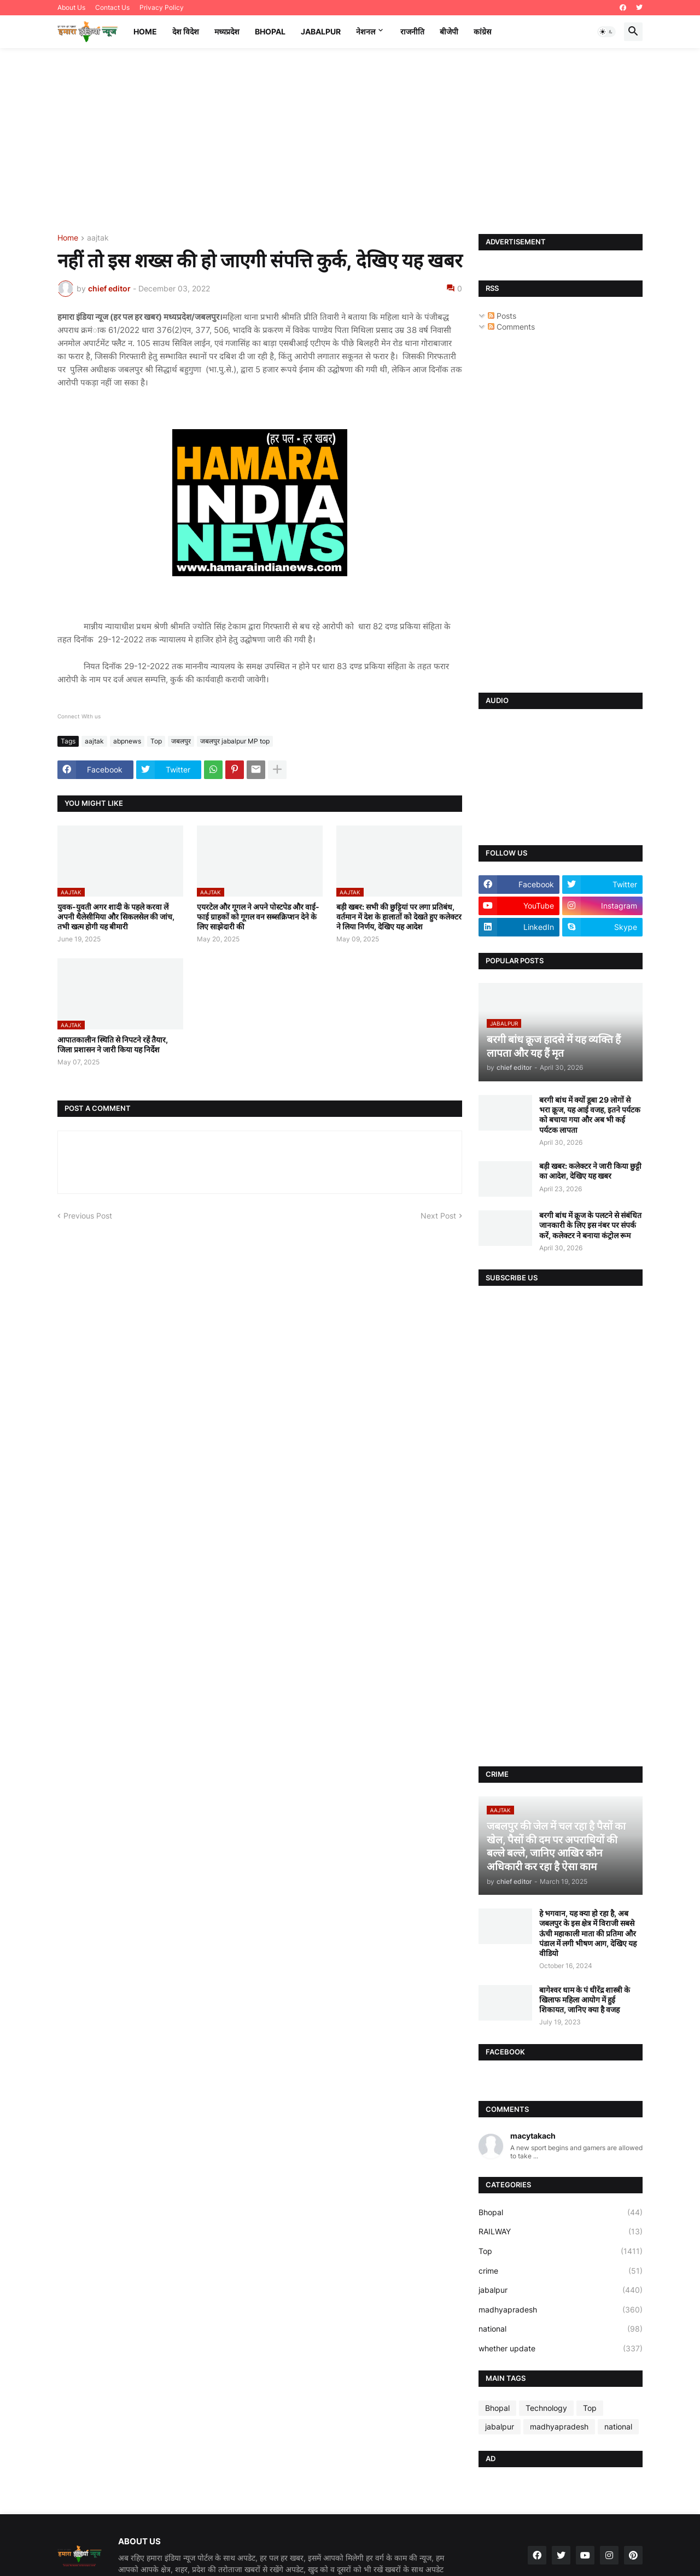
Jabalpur (321, 31)
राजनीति (412, 31)
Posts (502, 315)
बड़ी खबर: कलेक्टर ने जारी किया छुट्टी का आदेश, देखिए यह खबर (590, 1170)
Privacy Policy (161, 7)
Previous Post (87, 1215)
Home (145, 31)
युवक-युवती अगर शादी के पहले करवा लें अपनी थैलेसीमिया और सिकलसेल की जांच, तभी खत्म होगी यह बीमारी (115, 916)
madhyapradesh (561, 2309)
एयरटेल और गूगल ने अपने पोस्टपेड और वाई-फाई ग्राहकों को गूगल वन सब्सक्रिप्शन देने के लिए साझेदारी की (258, 916)
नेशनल (365, 31)
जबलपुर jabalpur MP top (235, 741)
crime (561, 2270)
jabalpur (561, 2290)
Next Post (438, 1215)
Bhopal (270, 31)
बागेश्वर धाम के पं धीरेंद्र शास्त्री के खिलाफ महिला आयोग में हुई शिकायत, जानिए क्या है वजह (584, 1999)
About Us (71, 7)
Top (156, 741)
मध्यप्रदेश (227, 31)
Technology (546, 2408)
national (561, 2328)
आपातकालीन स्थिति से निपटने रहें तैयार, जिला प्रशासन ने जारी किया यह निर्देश (112, 1044)
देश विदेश (185, 31)
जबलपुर (181, 741)
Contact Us (112, 7)
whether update (561, 2348)
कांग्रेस (482, 31)
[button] (606, 31)
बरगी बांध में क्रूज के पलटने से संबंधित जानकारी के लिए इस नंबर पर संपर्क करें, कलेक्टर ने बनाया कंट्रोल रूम (590, 1224)
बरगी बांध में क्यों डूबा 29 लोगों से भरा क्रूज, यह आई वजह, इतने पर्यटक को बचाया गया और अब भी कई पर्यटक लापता (589, 1114)
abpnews (127, 741)
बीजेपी (449, 31)
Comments (511, 326)
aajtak (98, 238)
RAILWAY (561, 2231)
